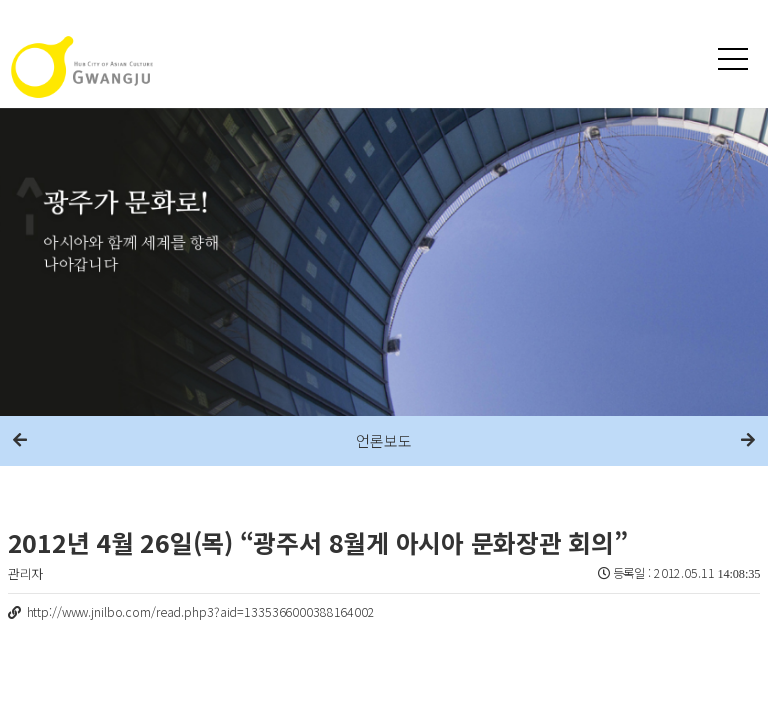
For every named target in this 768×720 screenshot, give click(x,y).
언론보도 (383, 440)
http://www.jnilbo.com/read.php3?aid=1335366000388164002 (201, 612)
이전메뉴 (20, 441)
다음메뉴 (748, 441)
